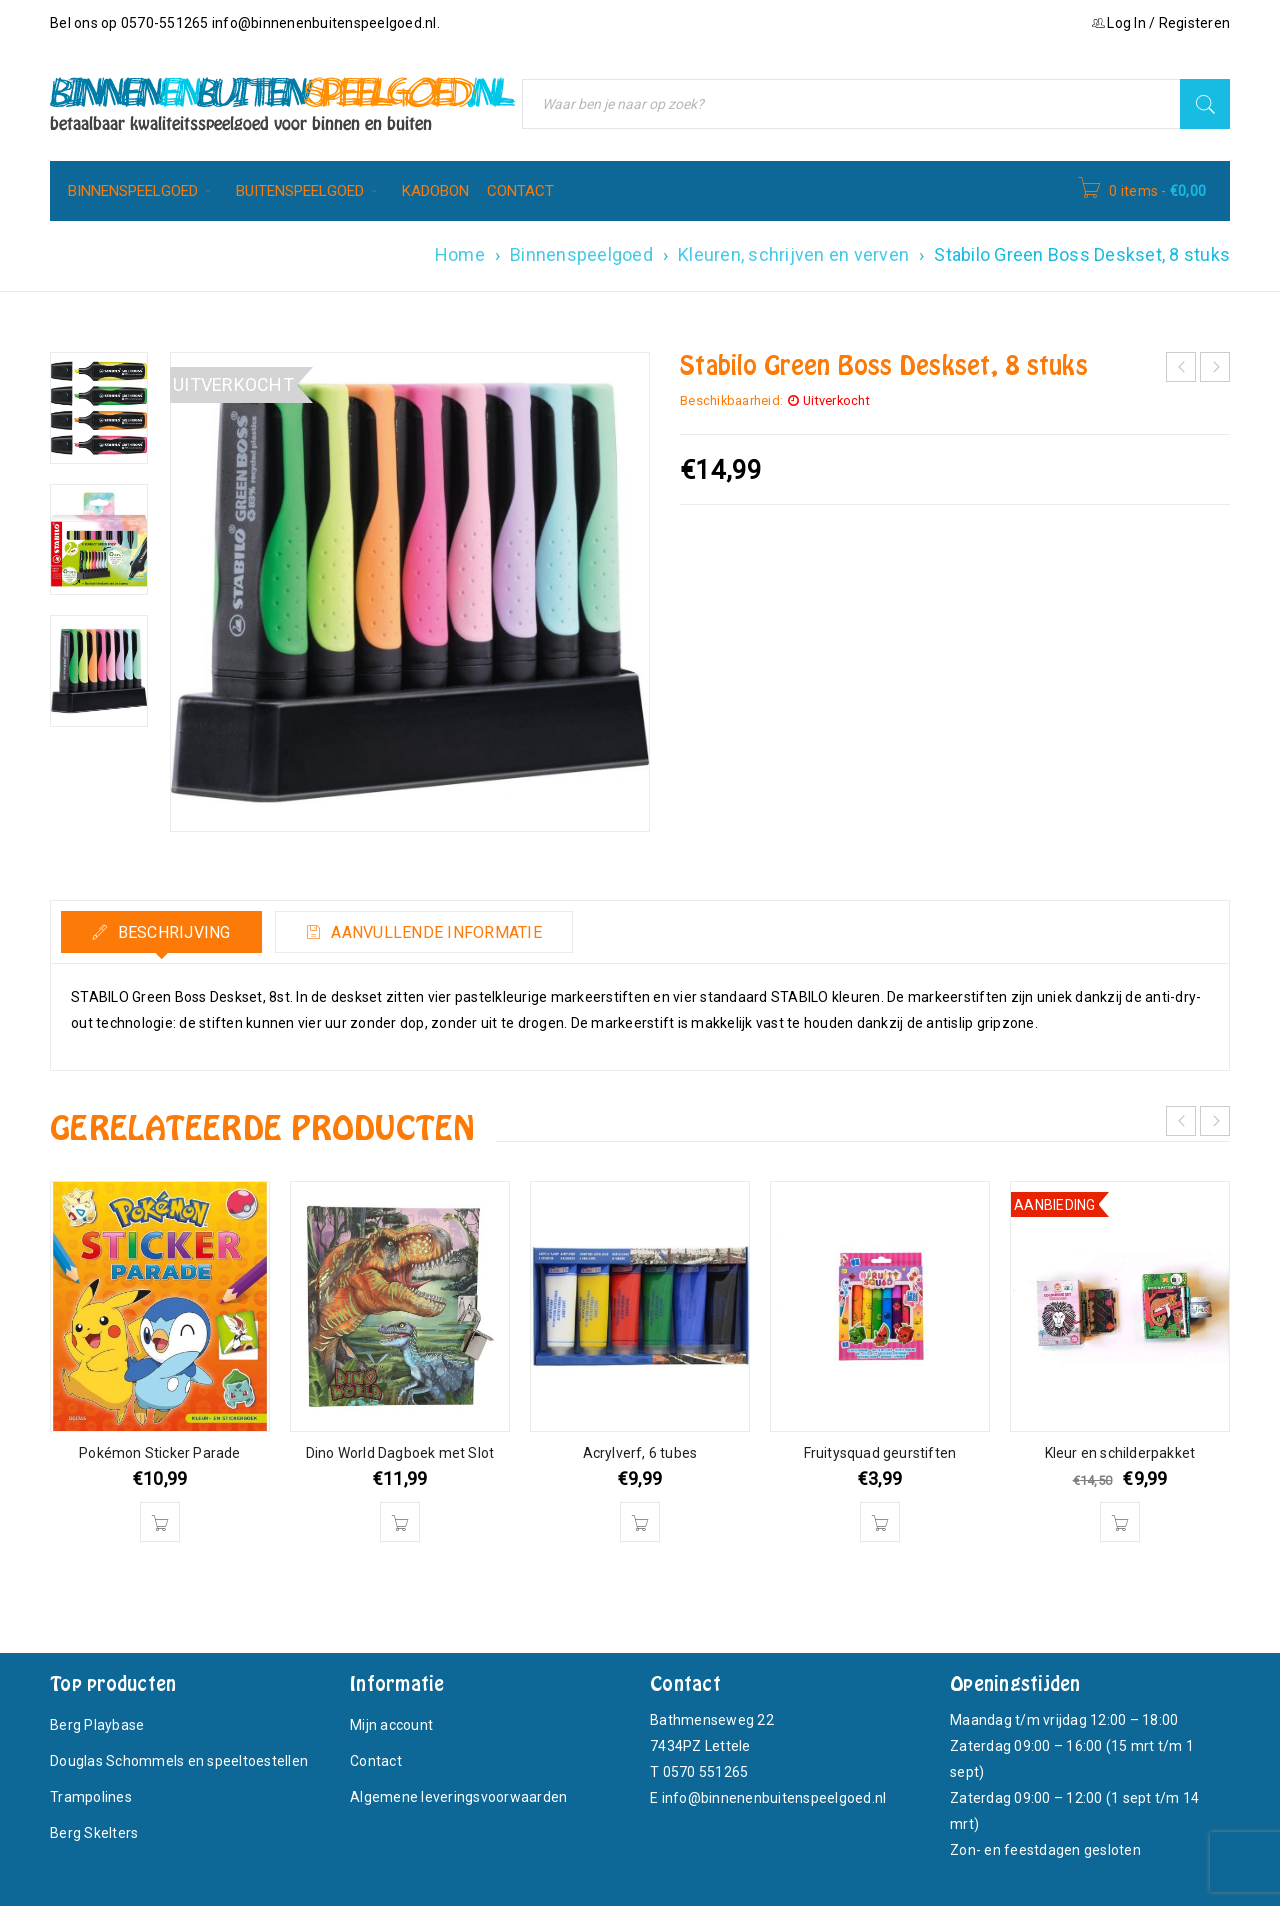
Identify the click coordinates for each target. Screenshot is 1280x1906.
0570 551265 (706, 1772)
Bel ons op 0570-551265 (131, 23)
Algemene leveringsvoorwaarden (458, 1797)
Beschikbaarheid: (731, 400)
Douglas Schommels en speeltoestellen (179, 1761)
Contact (376, 1761)
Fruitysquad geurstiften (880, 1453)
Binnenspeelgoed (581, 254)
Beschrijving (171, 932)
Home (460, 254)
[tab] (161, 932)
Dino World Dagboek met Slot (400, 1453)
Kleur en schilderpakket (1120, 1453)
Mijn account (391, 1725)
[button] (160, 1522)
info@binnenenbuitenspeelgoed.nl (324, 23)
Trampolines (91, 1797)
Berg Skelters (94, 1833)
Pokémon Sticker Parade (159, 1453)
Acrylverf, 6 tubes (640, 1453)
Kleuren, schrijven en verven (793, 254)
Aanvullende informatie (434, 932)
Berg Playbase (97, 1725)
